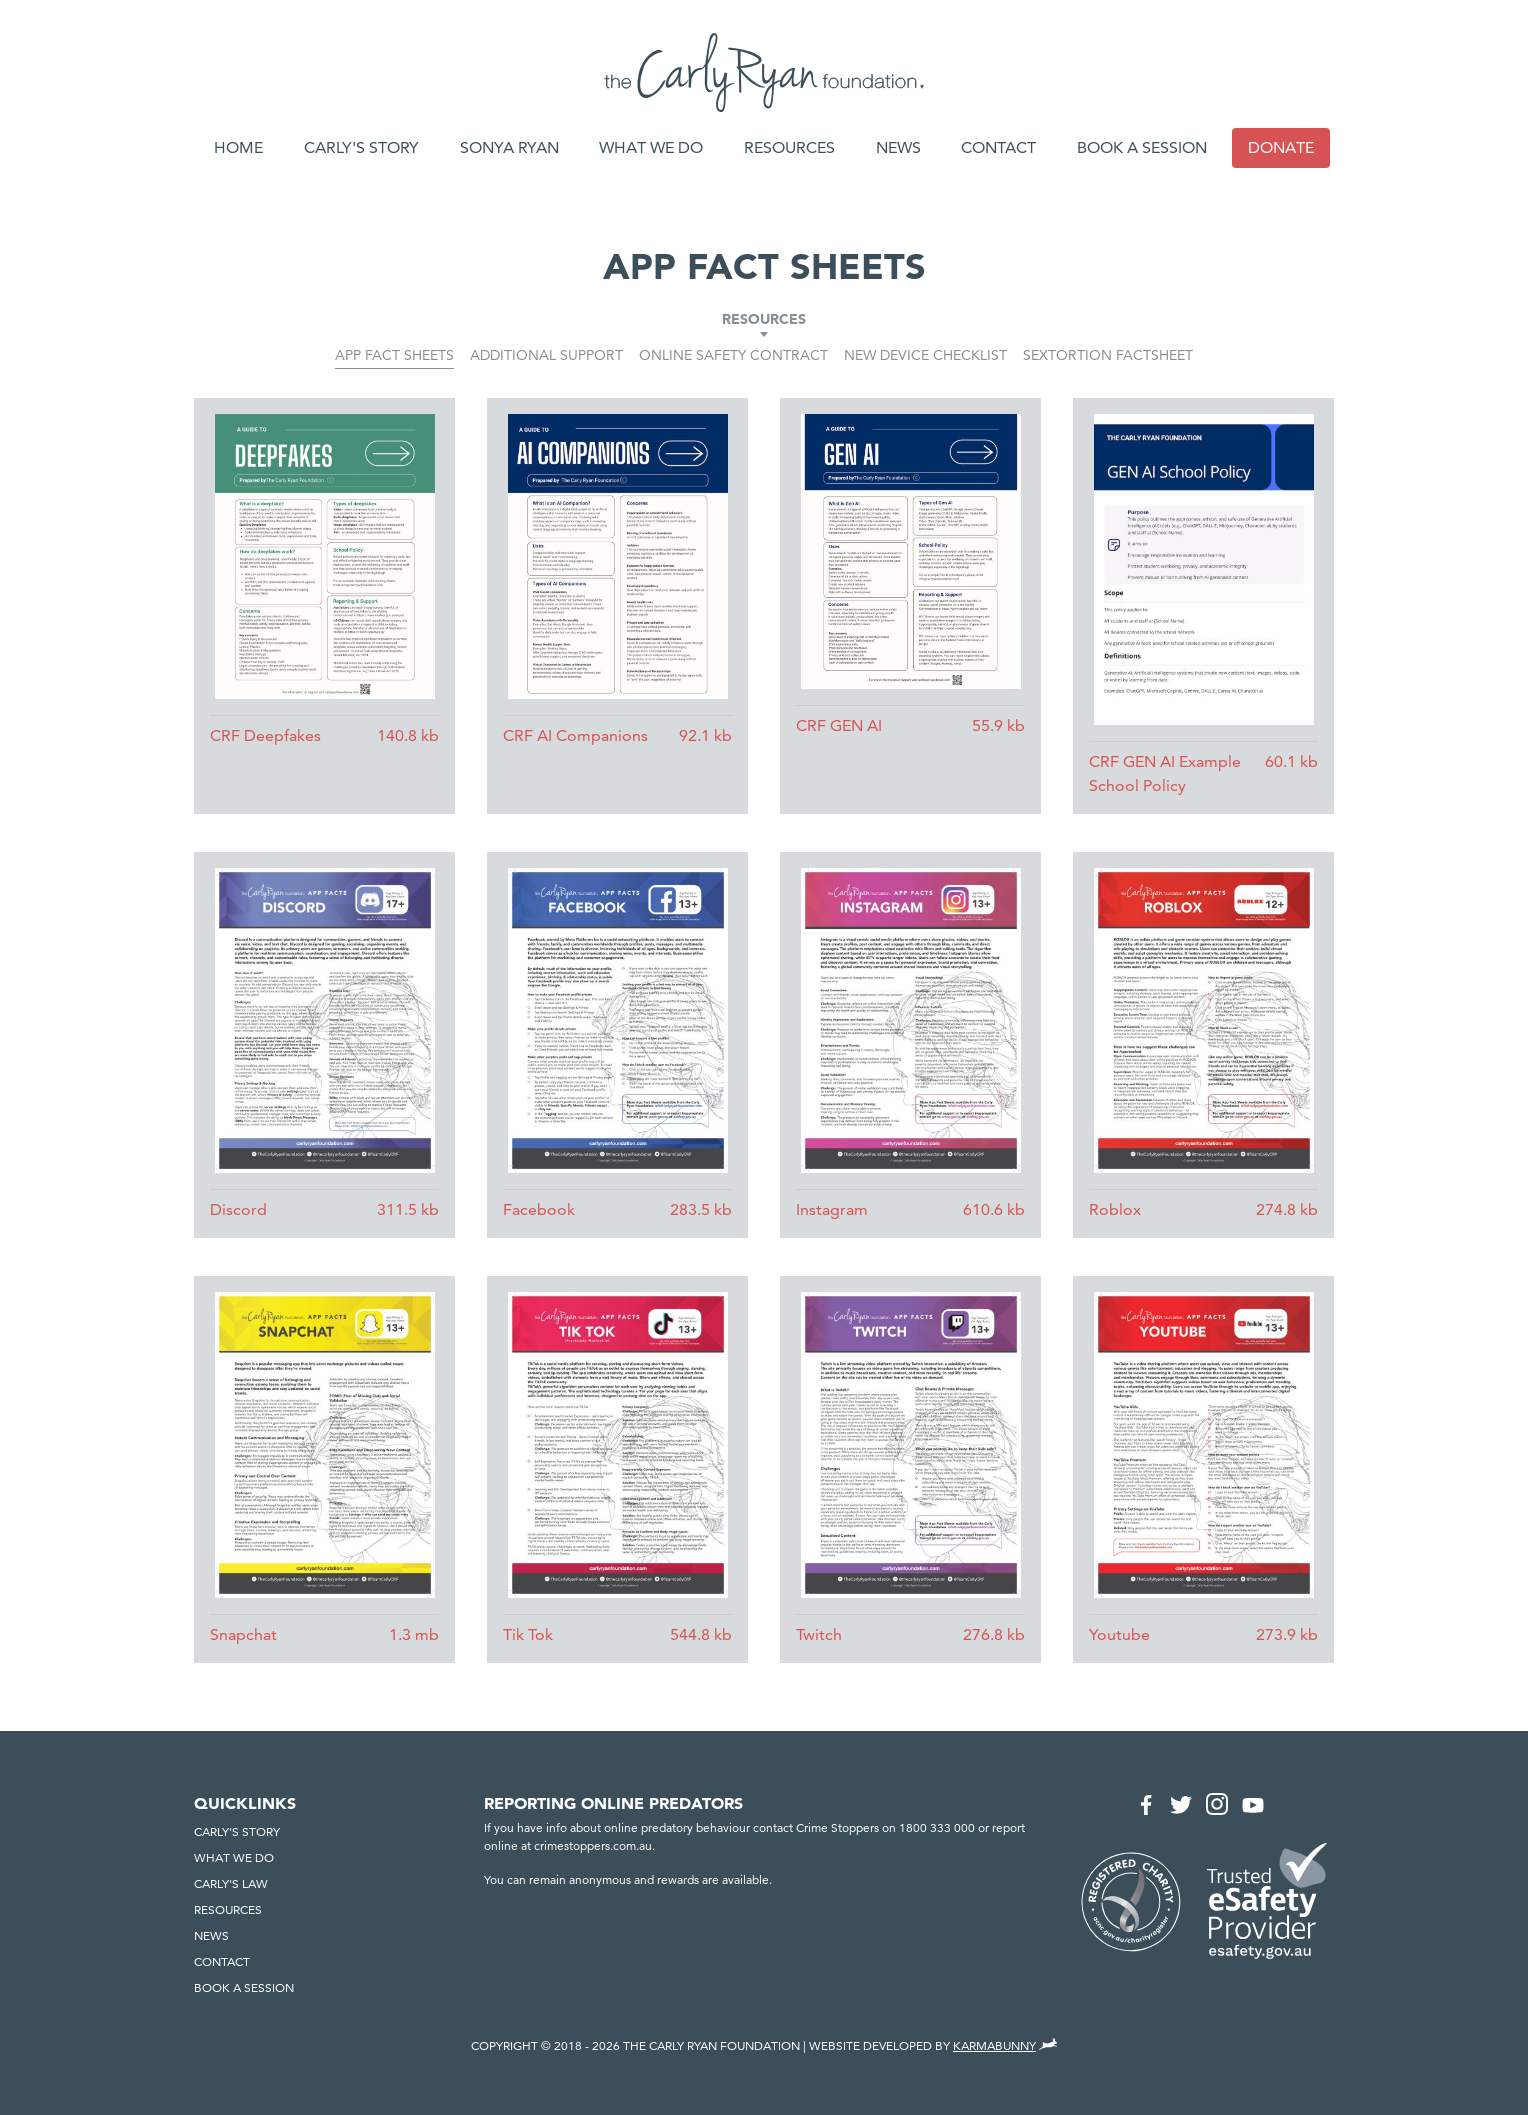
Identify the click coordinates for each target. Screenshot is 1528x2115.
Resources (789, 147)
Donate (1281, 147)
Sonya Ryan (509, 147)
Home (238, 147)
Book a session (1142, 147)
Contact (998, 147)
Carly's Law (231, 1883)
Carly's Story (361, 147)
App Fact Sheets (394, 355)
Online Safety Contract (733, 355)
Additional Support (546, 355)
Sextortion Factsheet (1108, 355)
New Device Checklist (925, 355)
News (898, 147)
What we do (651, 147)
